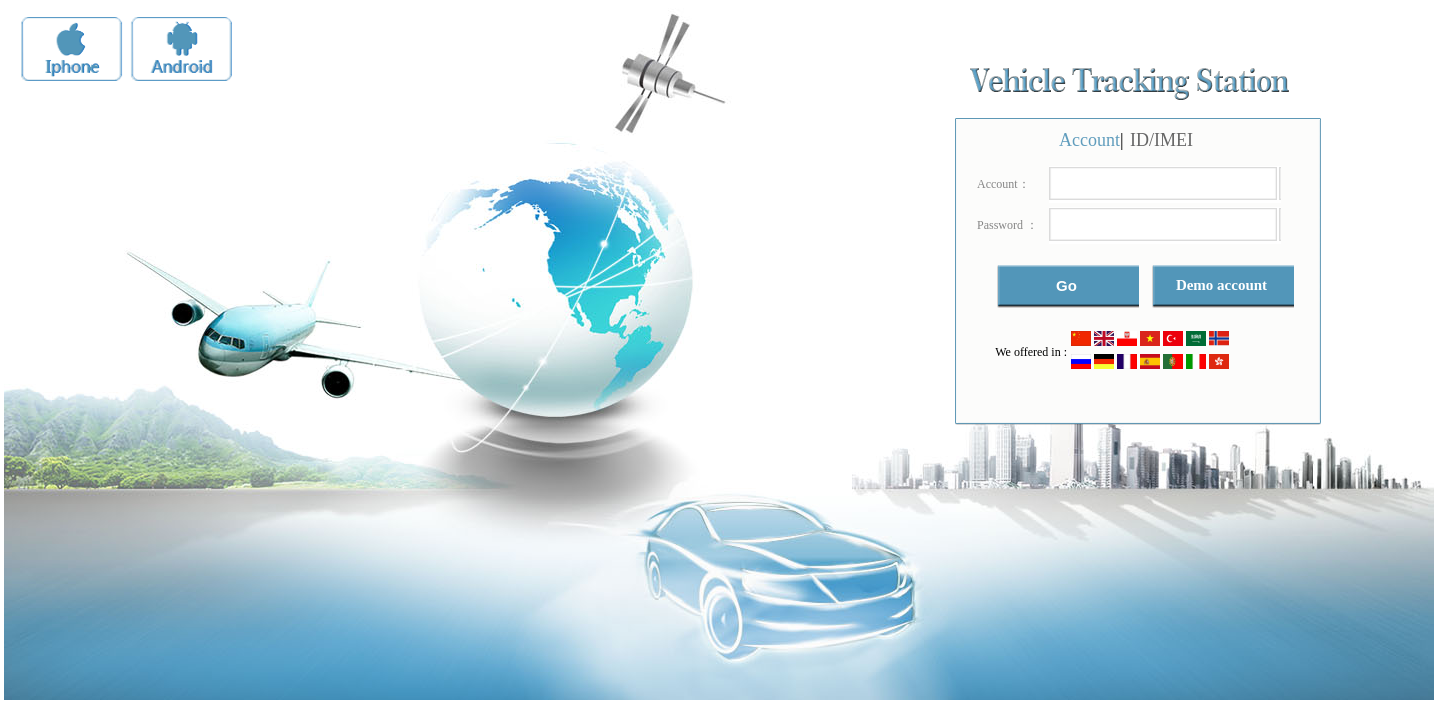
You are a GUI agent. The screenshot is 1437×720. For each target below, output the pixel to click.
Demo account (1221, 285)
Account (1089, 140)
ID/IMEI (1161, 140)
